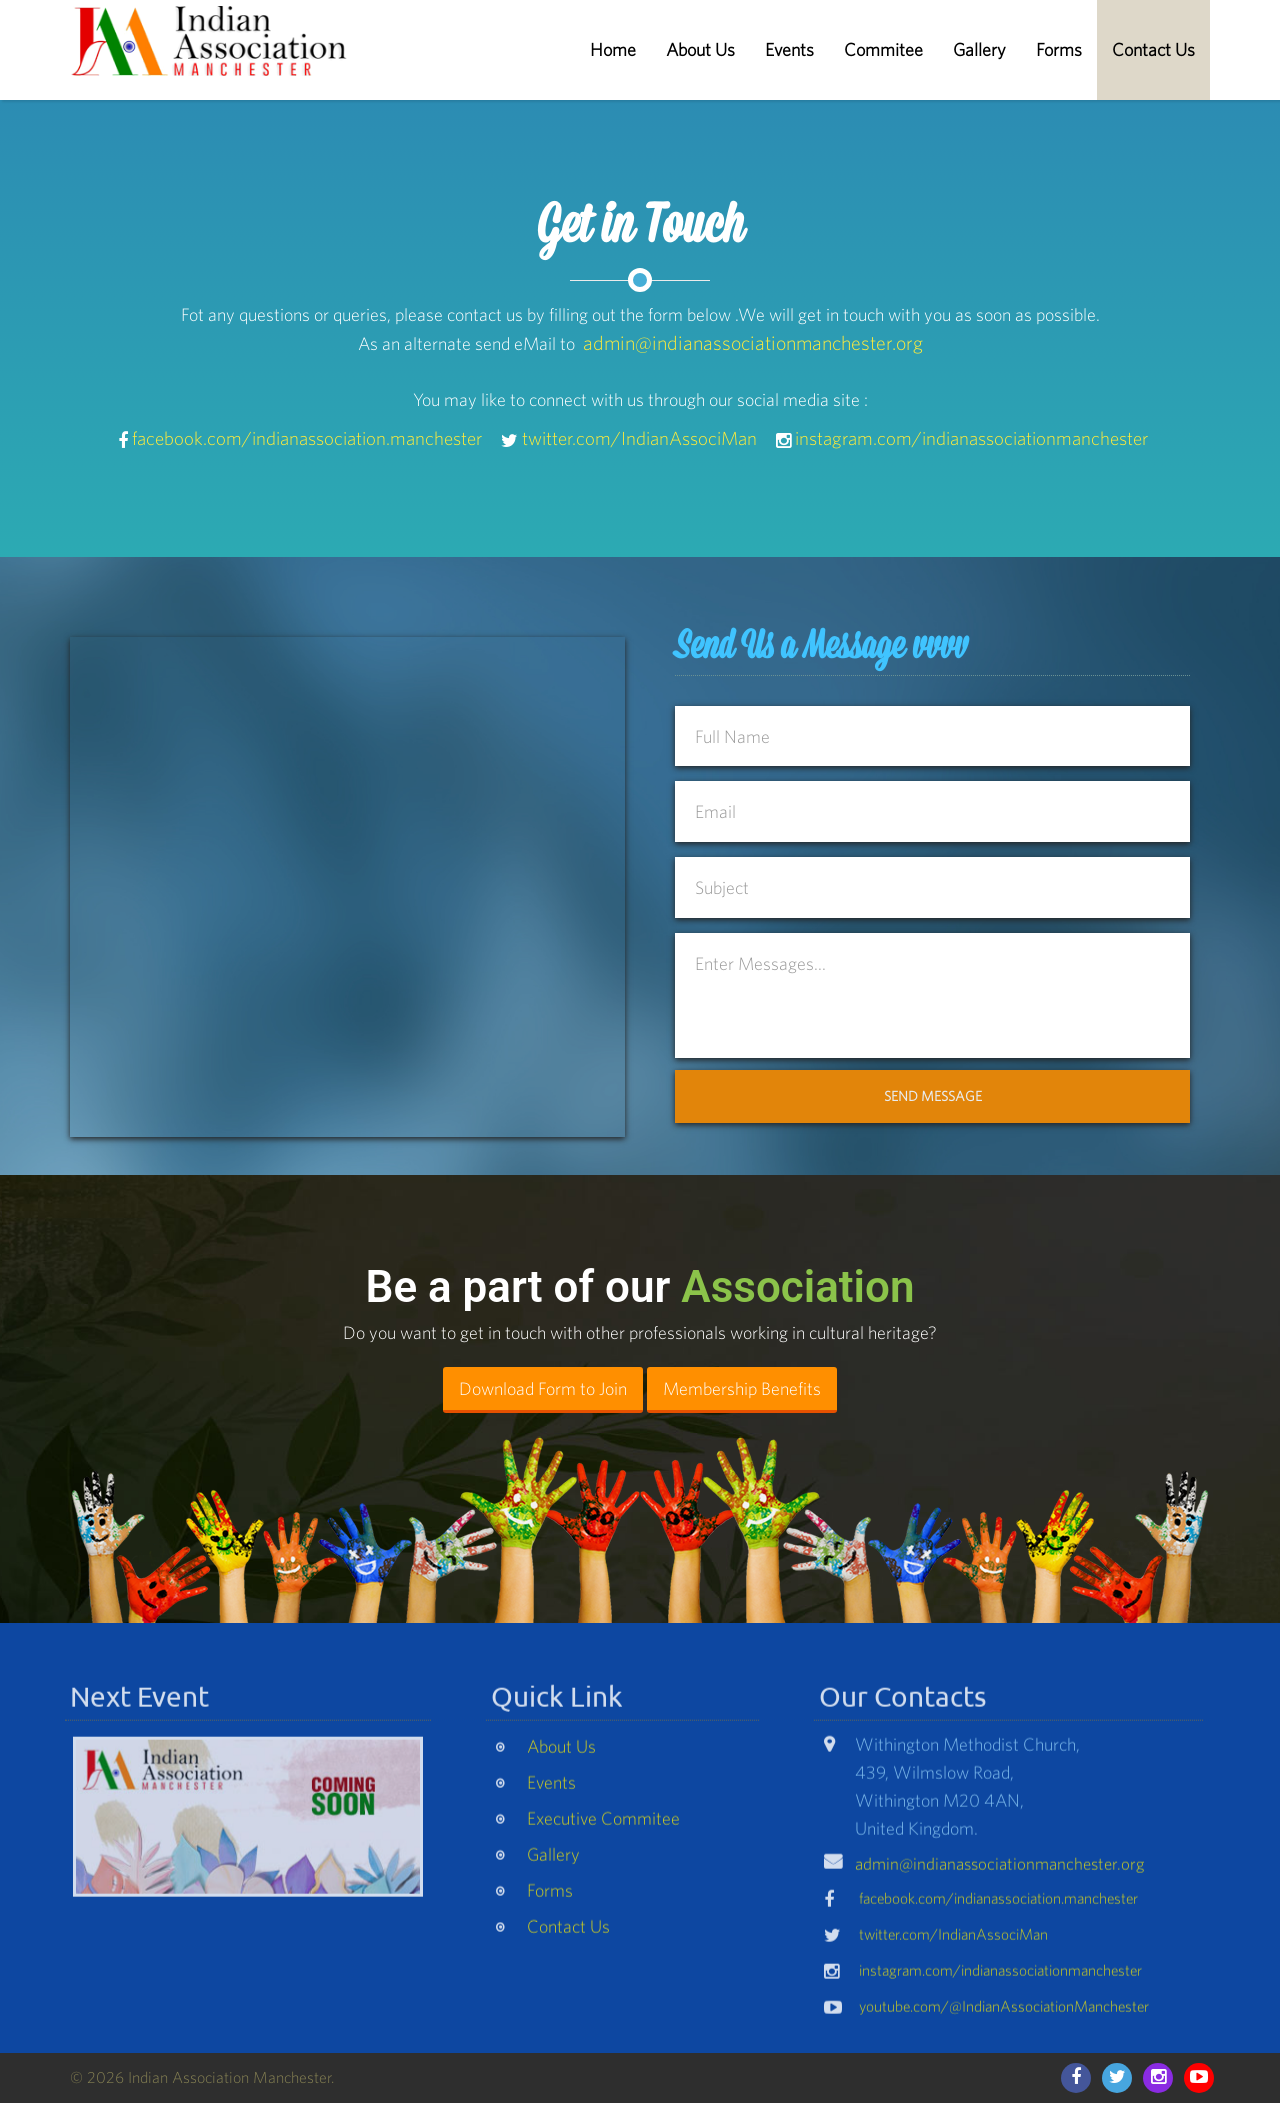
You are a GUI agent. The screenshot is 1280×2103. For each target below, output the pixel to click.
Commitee (883, 49)
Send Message (933, 1096)
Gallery (979, 49)
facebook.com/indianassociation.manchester (307, 438)
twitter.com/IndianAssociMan (639, 438)
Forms (1059, 49)
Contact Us (1153, 49)
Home (613, 49)
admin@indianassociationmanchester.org (753, 342)
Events (789, 49)
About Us (700, 49)
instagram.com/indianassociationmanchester (971, 438)
